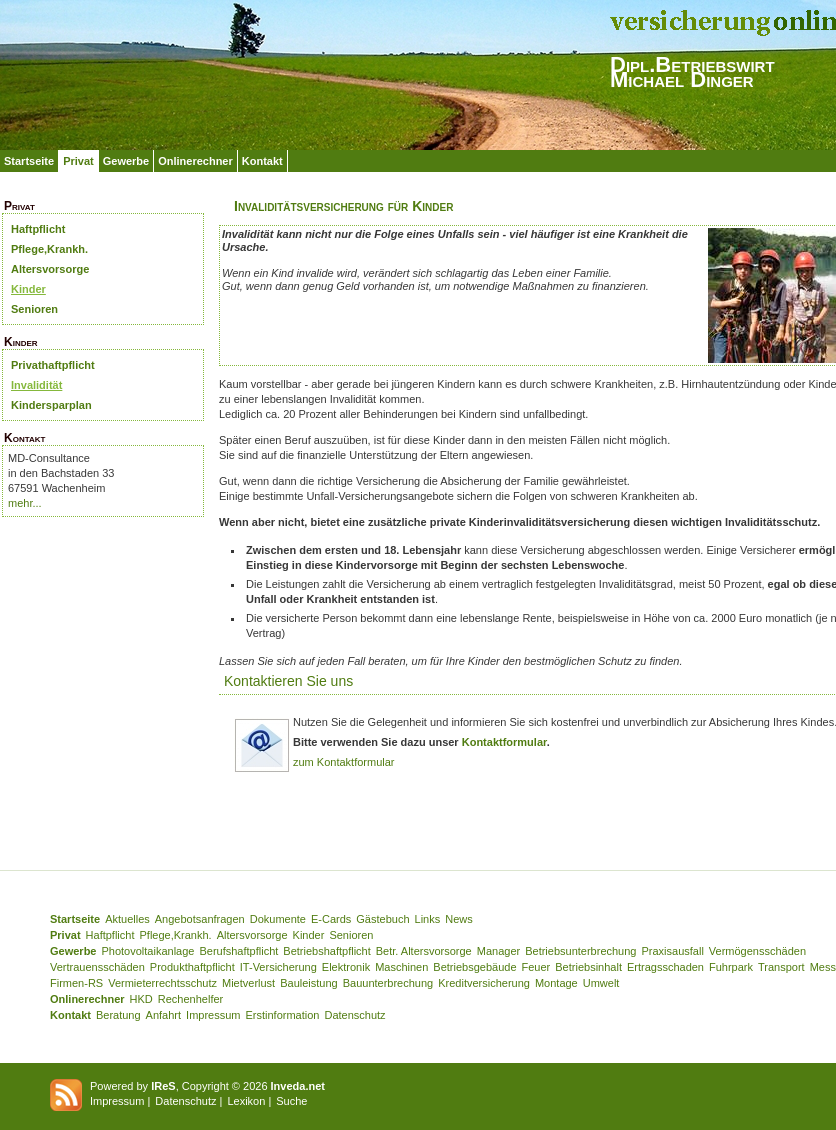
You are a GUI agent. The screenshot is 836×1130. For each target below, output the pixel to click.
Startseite (29, 161)
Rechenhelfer (190, 999)
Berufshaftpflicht (238, 951)
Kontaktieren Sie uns (288, 681)
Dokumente (278, 919)
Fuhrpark (731, 967)
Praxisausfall (672, 951)
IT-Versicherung (278, 967)
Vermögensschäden (757, 951)
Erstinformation (282, 1015)
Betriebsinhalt (588, 967)
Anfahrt (163, 1015)
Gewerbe (126, 161)
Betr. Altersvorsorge (424, 951)
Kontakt (262, 161)
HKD (141, 999)
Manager (498, 951)
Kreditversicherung (484, 983)
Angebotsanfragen (200, 919)
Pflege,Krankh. (49, 249)
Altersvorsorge (50, 269)
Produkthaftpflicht (192, 967)
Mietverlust (248, 983)
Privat (78, 161)
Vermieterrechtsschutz (162, 983)
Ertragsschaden (665, 967)
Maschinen (401, 967)
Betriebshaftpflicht (326, 951)
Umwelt (601, 983)
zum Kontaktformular (343, 762)
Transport (781, 967)
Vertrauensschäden (97, 967)
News (459, 919)
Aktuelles (127, 919)
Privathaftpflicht (53, 365)
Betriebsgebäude (474, 967)
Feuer (536, 967)
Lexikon (246, 1101)
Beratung (118, 1015)
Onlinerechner (195, 161)
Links (428, 919)
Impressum (213, 1015)
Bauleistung (309, 983)
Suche (291, 1101)
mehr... (25, 503)
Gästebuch (382, 919)
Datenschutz (354, 1015)
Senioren (34, 309)
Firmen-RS (76, 983)
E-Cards (331, 919)
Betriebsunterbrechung (580, 951)
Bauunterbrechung (388, 983)
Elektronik (346, 967)
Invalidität (36, 385)
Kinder (28, 289)
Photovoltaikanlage (147, 951)
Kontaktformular (504, 742)
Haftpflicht (38, 229)
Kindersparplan (51, 405)
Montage (556, 983)
